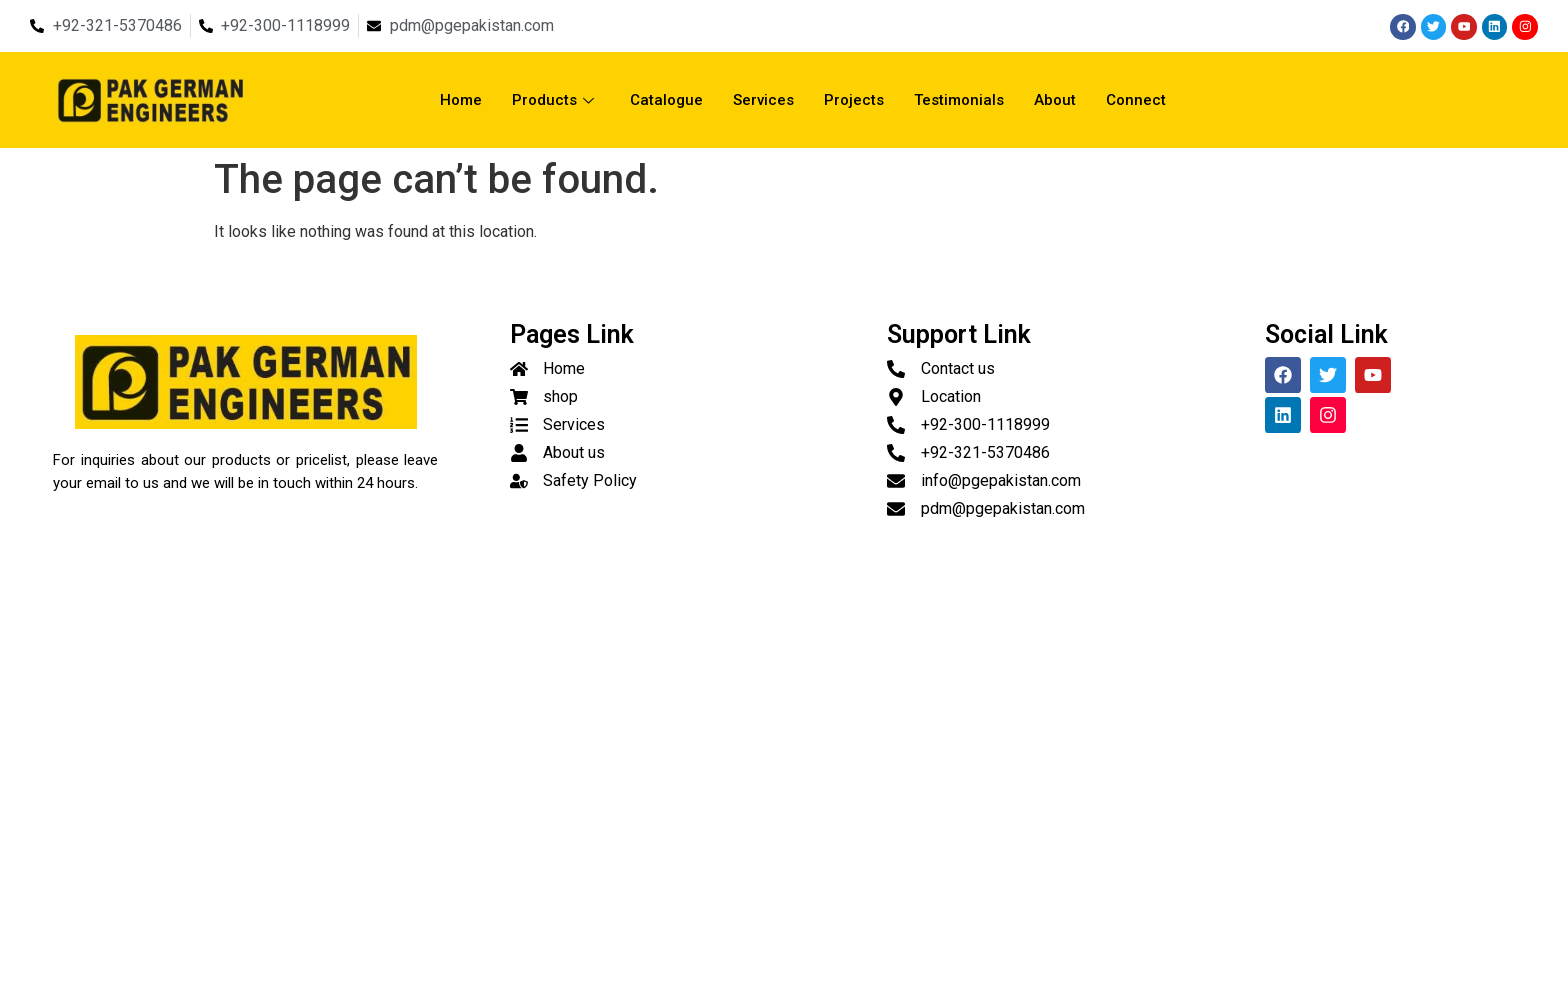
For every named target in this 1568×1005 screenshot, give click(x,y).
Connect (1136, 100)
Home (461, 100)
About (1055, 100)
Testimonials (959, 100)
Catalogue (666, 100)
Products (553, 100)
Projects (854, 100)
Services (763, 100)
